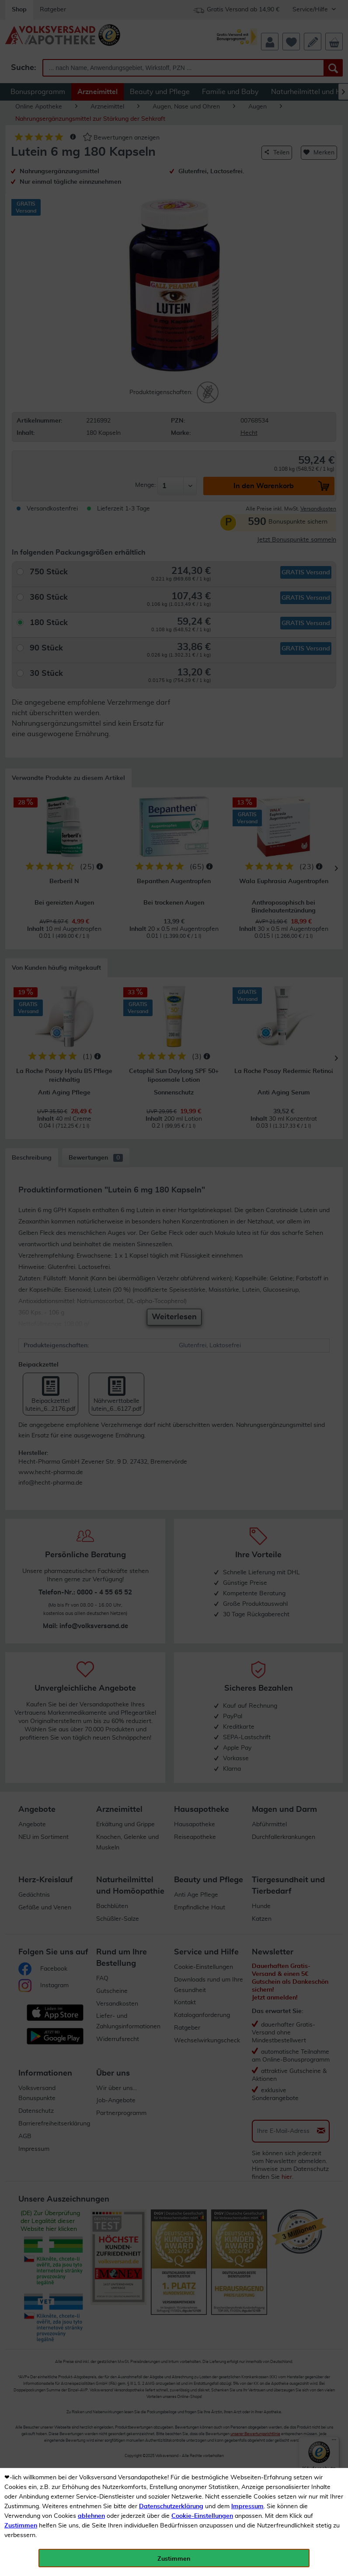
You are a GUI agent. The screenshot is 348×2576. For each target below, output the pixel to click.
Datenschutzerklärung (171, 2506)
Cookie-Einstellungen (202, 2516)
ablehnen (91, 2516)
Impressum (247, 2506)
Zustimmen (20, 2526)
